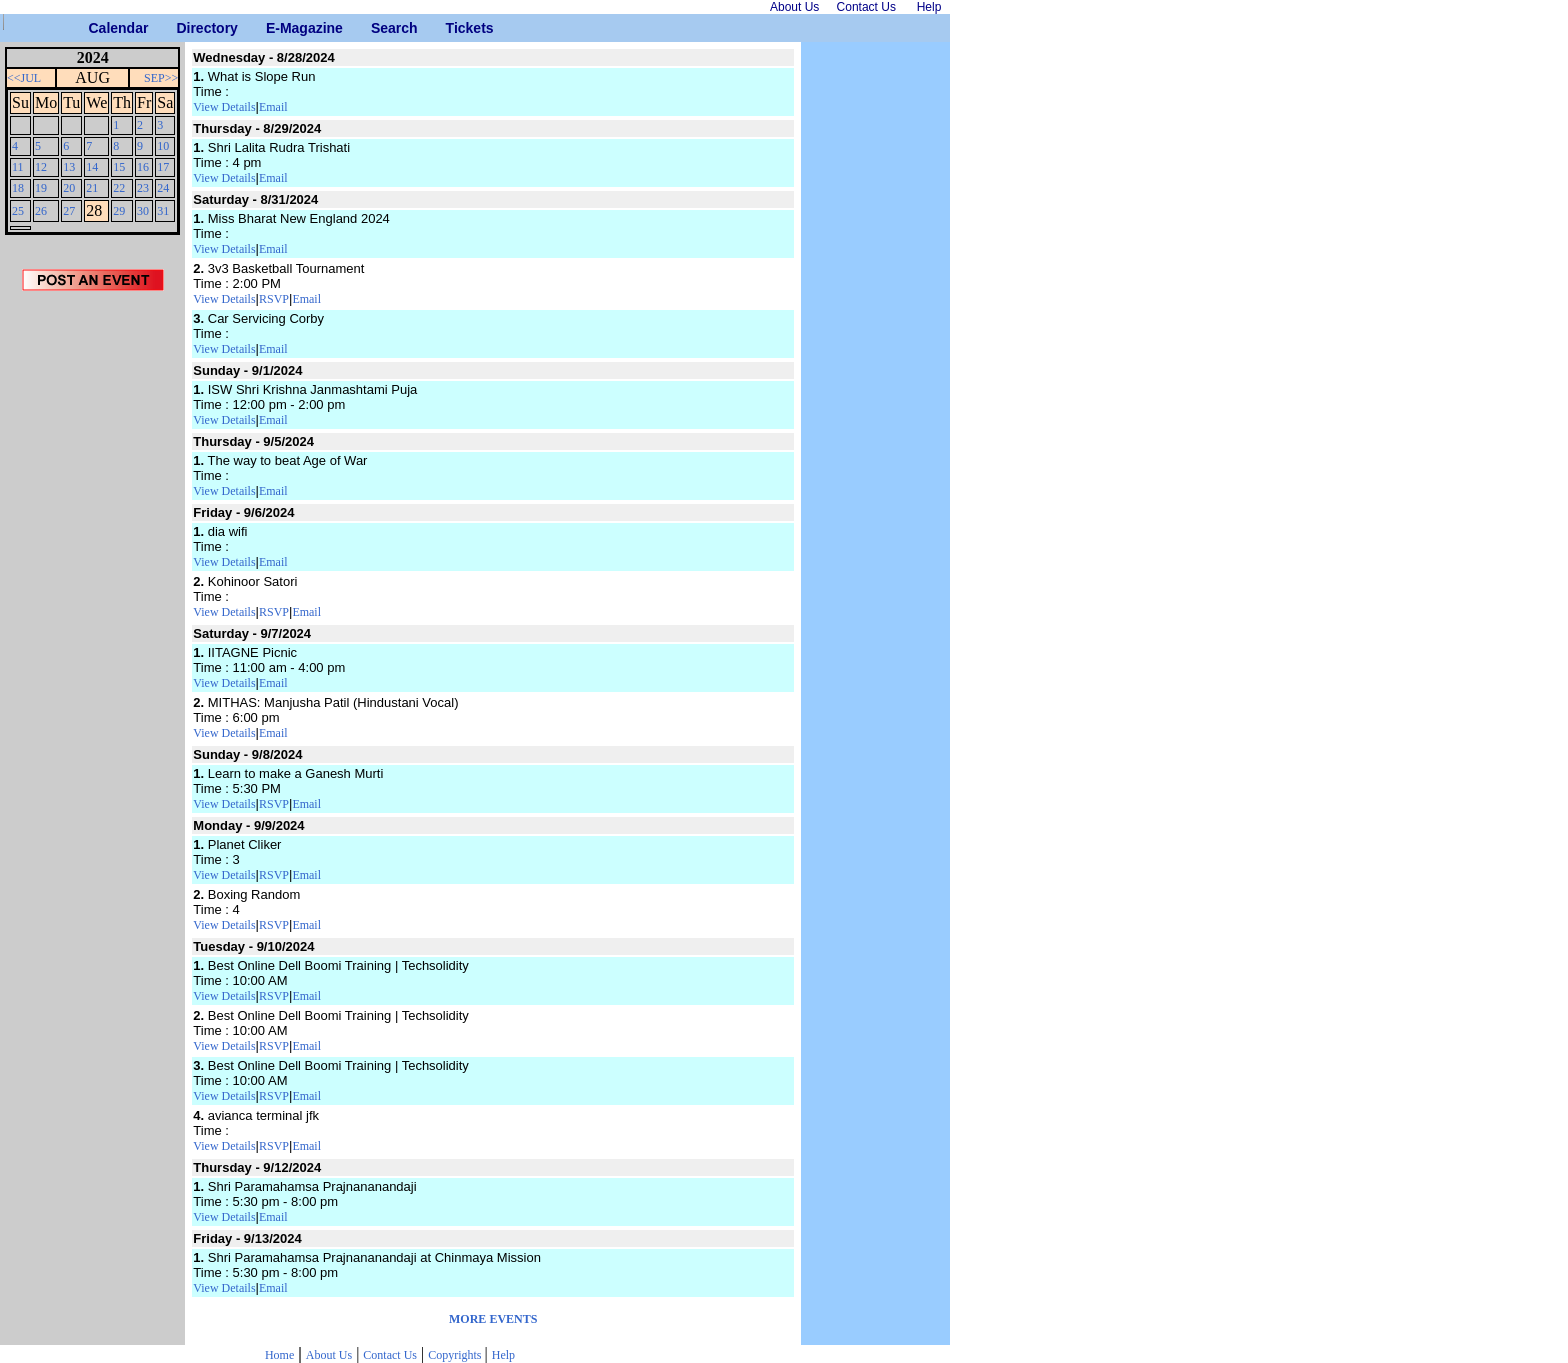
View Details (224, 107)
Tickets (453, 28)
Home (279, 1355)
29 (119, 211)
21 (92, 188)
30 (143, 211)
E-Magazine (273, 28)
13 (69, 167)
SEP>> (161, 78)
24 (163, 188)
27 (69, 211)
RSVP (274, 299)
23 (143, 188)
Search (378, 28)
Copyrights (456, 1355)
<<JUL (24, 78)
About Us (329, 1355)
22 (119, 188)
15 (119, 167)
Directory (183, 28)
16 (143, 167)
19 (41, 188)
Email (273, 107)
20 (69, 188)
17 (163, 167)
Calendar (96, 28)
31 (163, 211)
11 (18, 167)
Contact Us (390, 1355)
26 (41, 211)
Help (503, 1355)
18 (18, 188)
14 (92, 167)
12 (41, 167)
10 (163, 146)
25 (18, 211)
